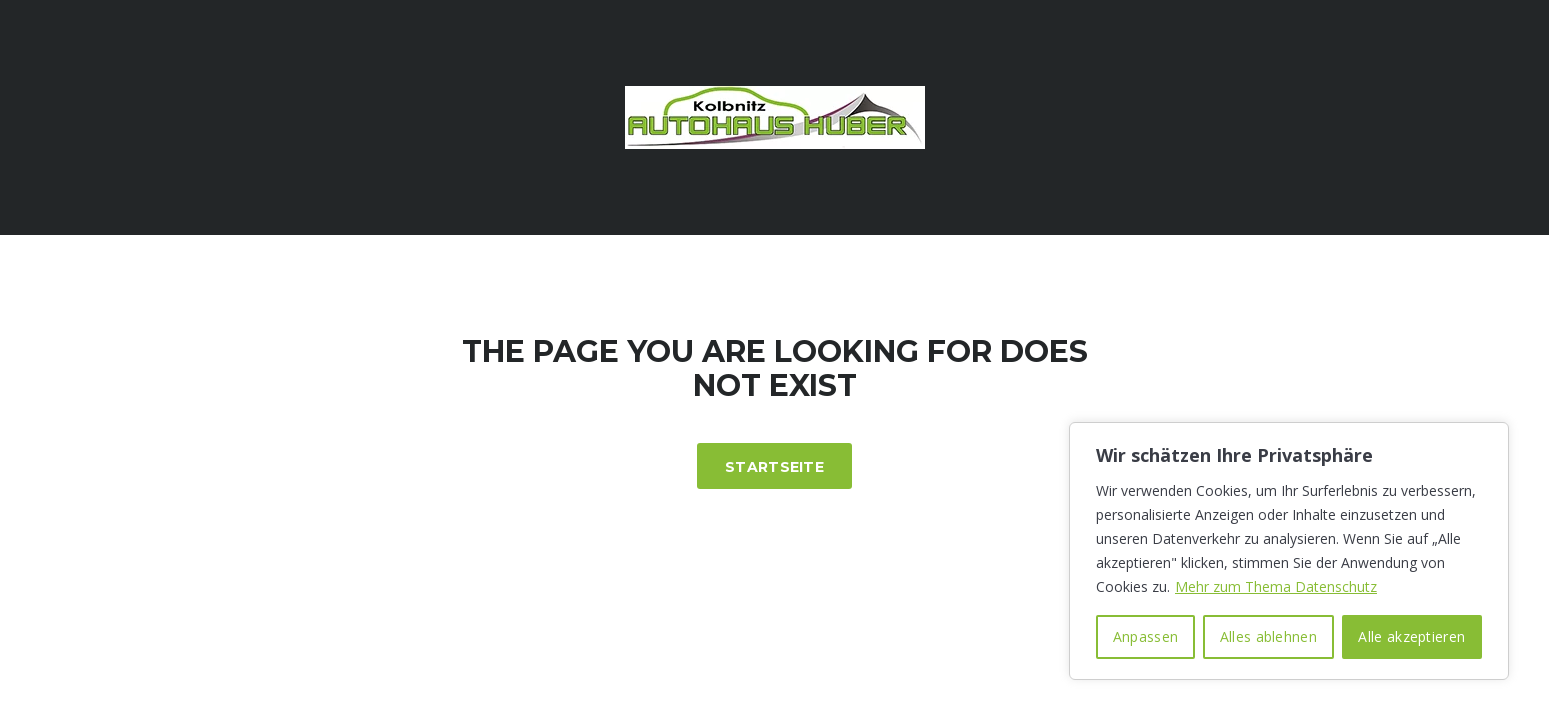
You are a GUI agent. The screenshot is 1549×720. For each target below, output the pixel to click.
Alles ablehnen (1268, 636)
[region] (1289, 551)
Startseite (774, 467)
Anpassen (1145, 636)
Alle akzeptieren (1411, 636)
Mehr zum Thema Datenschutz (1276, 586)
